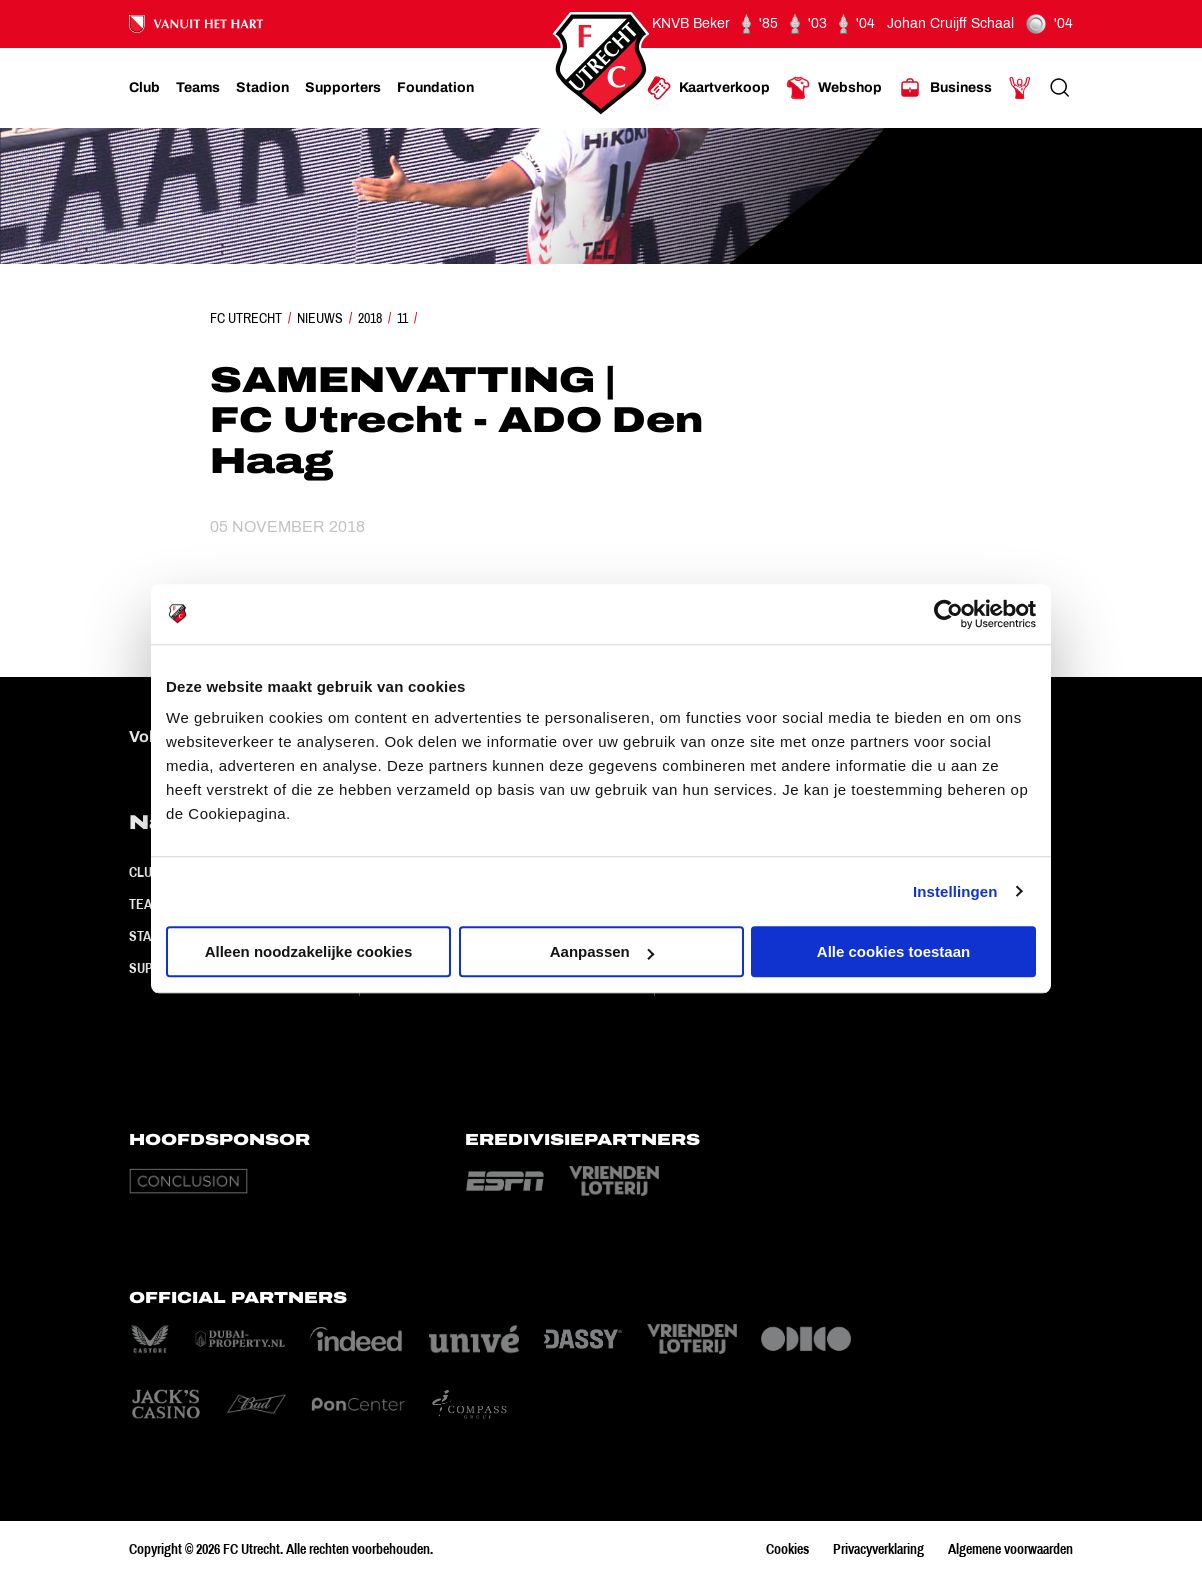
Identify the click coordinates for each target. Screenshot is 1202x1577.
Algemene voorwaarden (1010, 1549)
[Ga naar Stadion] (262, 88)
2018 (370, 318)
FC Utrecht (246, 318)
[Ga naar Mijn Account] (1020, 88)
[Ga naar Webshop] (834, 88)
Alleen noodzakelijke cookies (309, 951)
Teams (149, 904)
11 (402, 318)
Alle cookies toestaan (893, 951)
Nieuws (320, 318)
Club (144, 872)
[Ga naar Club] (144, 88)
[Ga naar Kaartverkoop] (708, 88)
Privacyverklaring (878, 1549)
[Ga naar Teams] (198, 88)
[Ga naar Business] (945, 88)
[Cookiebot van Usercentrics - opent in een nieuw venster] (948, 614)
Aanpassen (602, 951)
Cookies (787, 1549)
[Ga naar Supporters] (343, 88)
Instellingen (955, 891)
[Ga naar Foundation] (435, 88)
